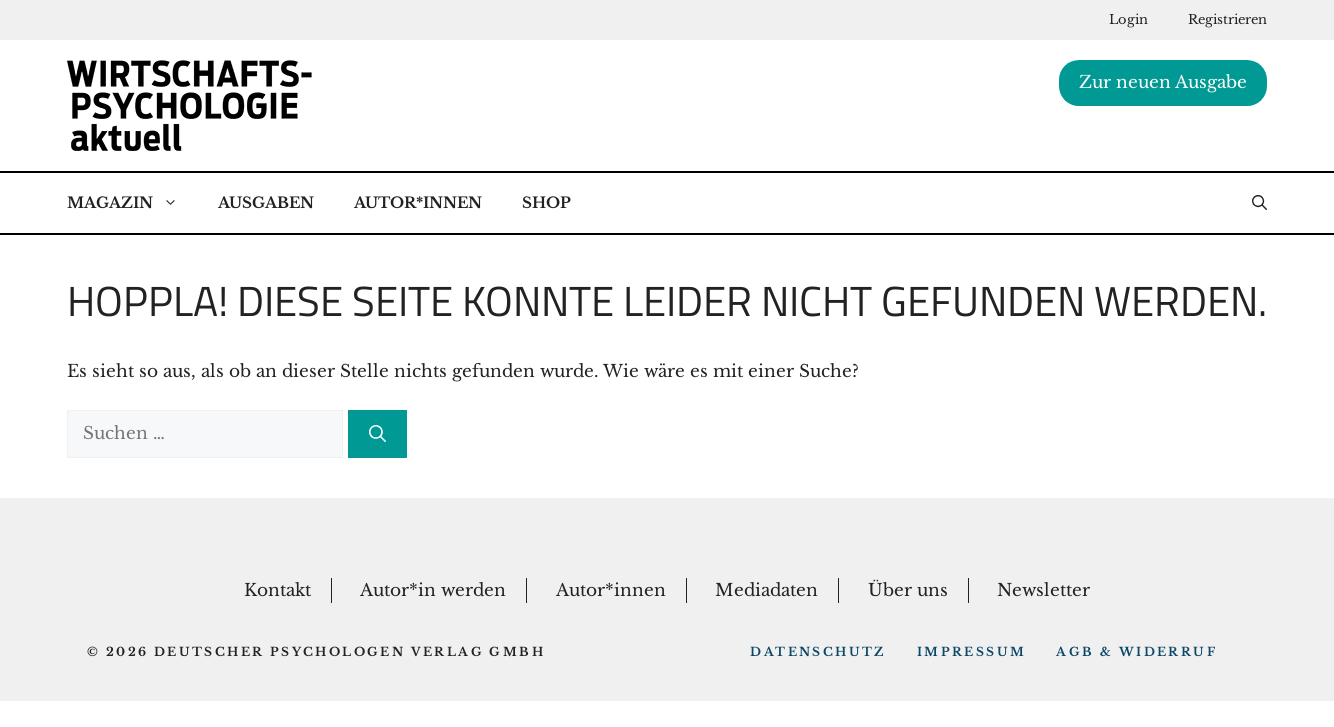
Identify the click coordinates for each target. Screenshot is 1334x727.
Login (1128, 19)
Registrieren (1227, 19)
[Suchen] (377, 434)
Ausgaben (266, 202)
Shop (546, 202)
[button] (1259, 203)
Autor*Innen (418, 202)
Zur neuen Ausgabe (1163, 82)
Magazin (132, 203)
